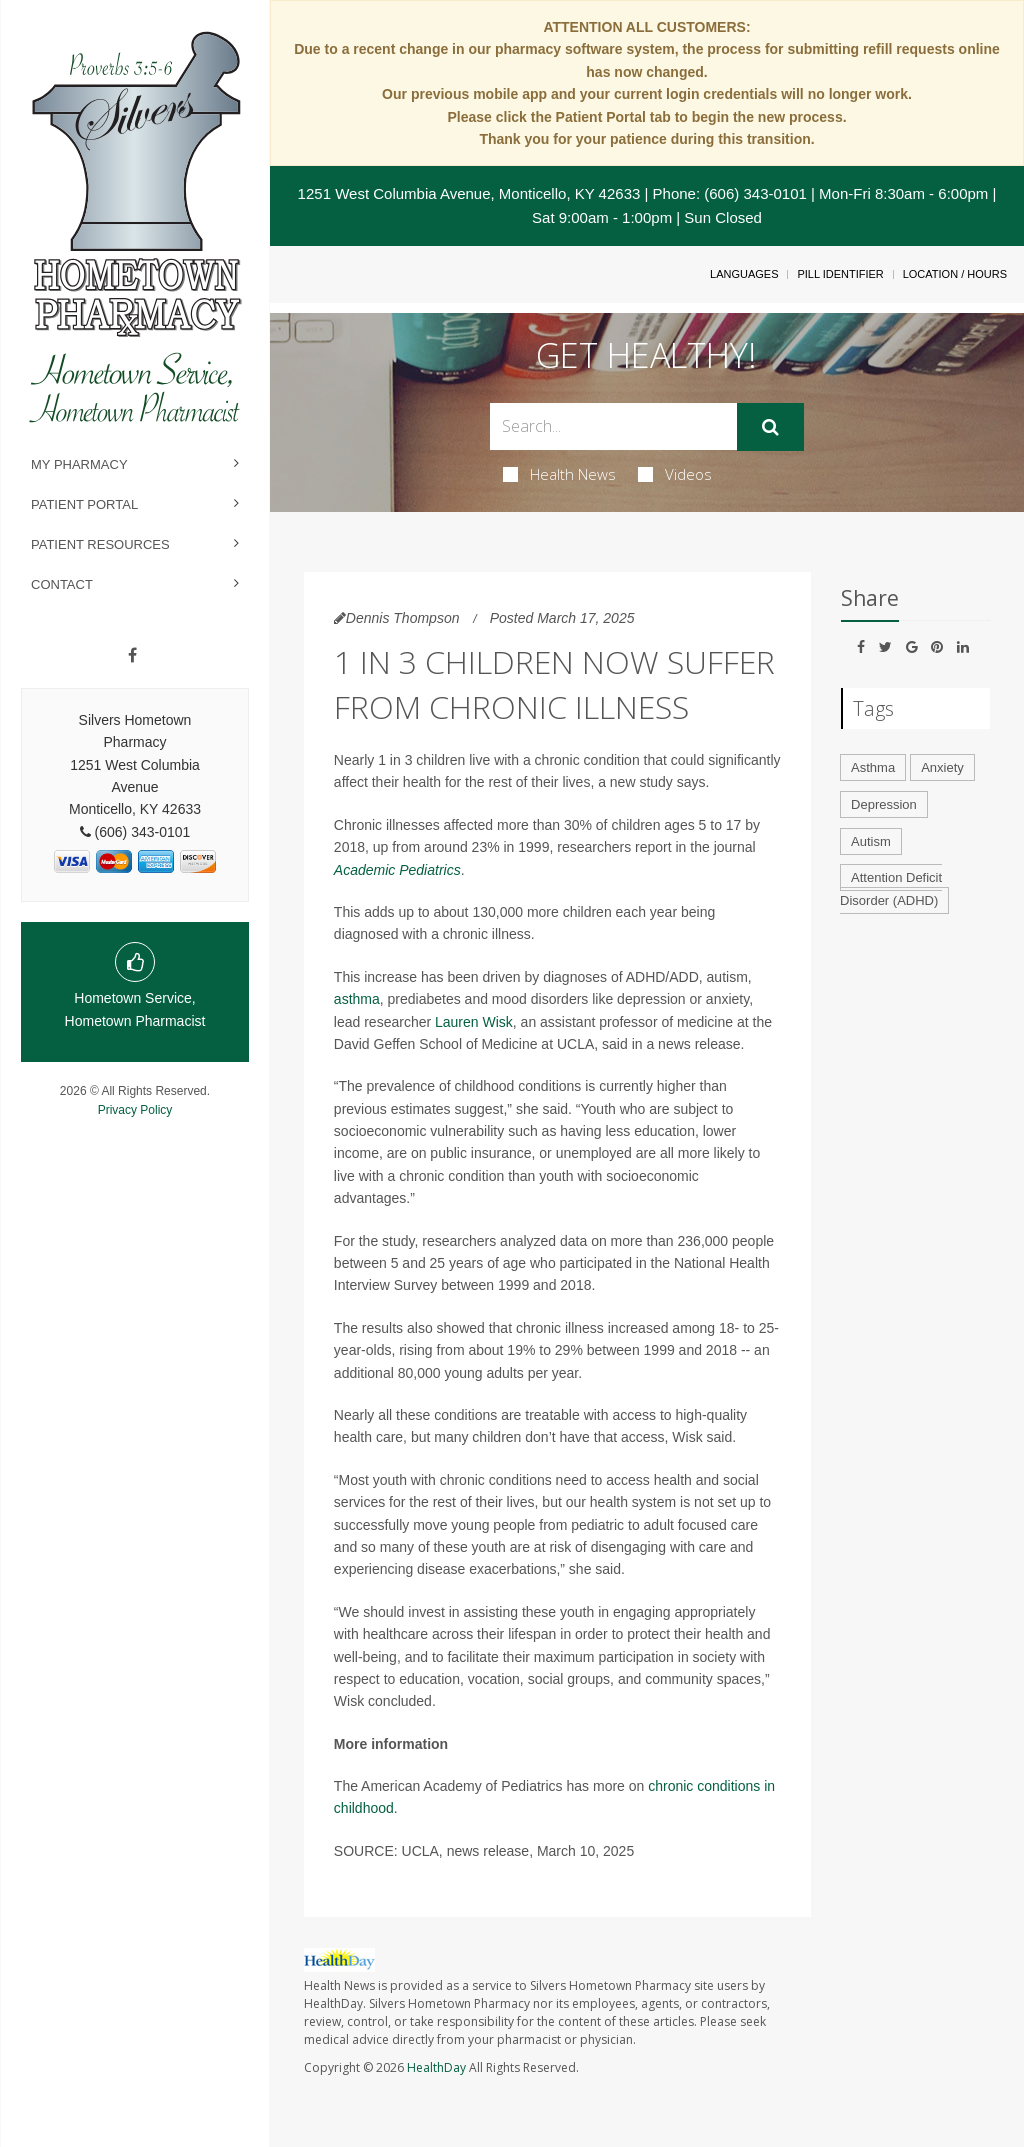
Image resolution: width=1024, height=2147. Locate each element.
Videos (675, 474)
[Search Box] (613, 426)
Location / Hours (955, 274)
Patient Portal (84, 504)
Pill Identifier (840, 274)
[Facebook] (132, 656)
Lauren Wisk (474, 1022)
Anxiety (942, 767)
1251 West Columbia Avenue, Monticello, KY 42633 (469, 193)
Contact (62, 584)
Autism (871, 841)
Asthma (873, 767)
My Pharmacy (79, 464)
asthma (357, 999)
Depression (884, 804)
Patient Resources (100, 544)
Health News (559, 474)
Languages (744, 274)
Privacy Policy (135, 1110)
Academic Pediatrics (397, 870)
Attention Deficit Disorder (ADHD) (891, 889)
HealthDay (436, 2067)
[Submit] (770, 427)
